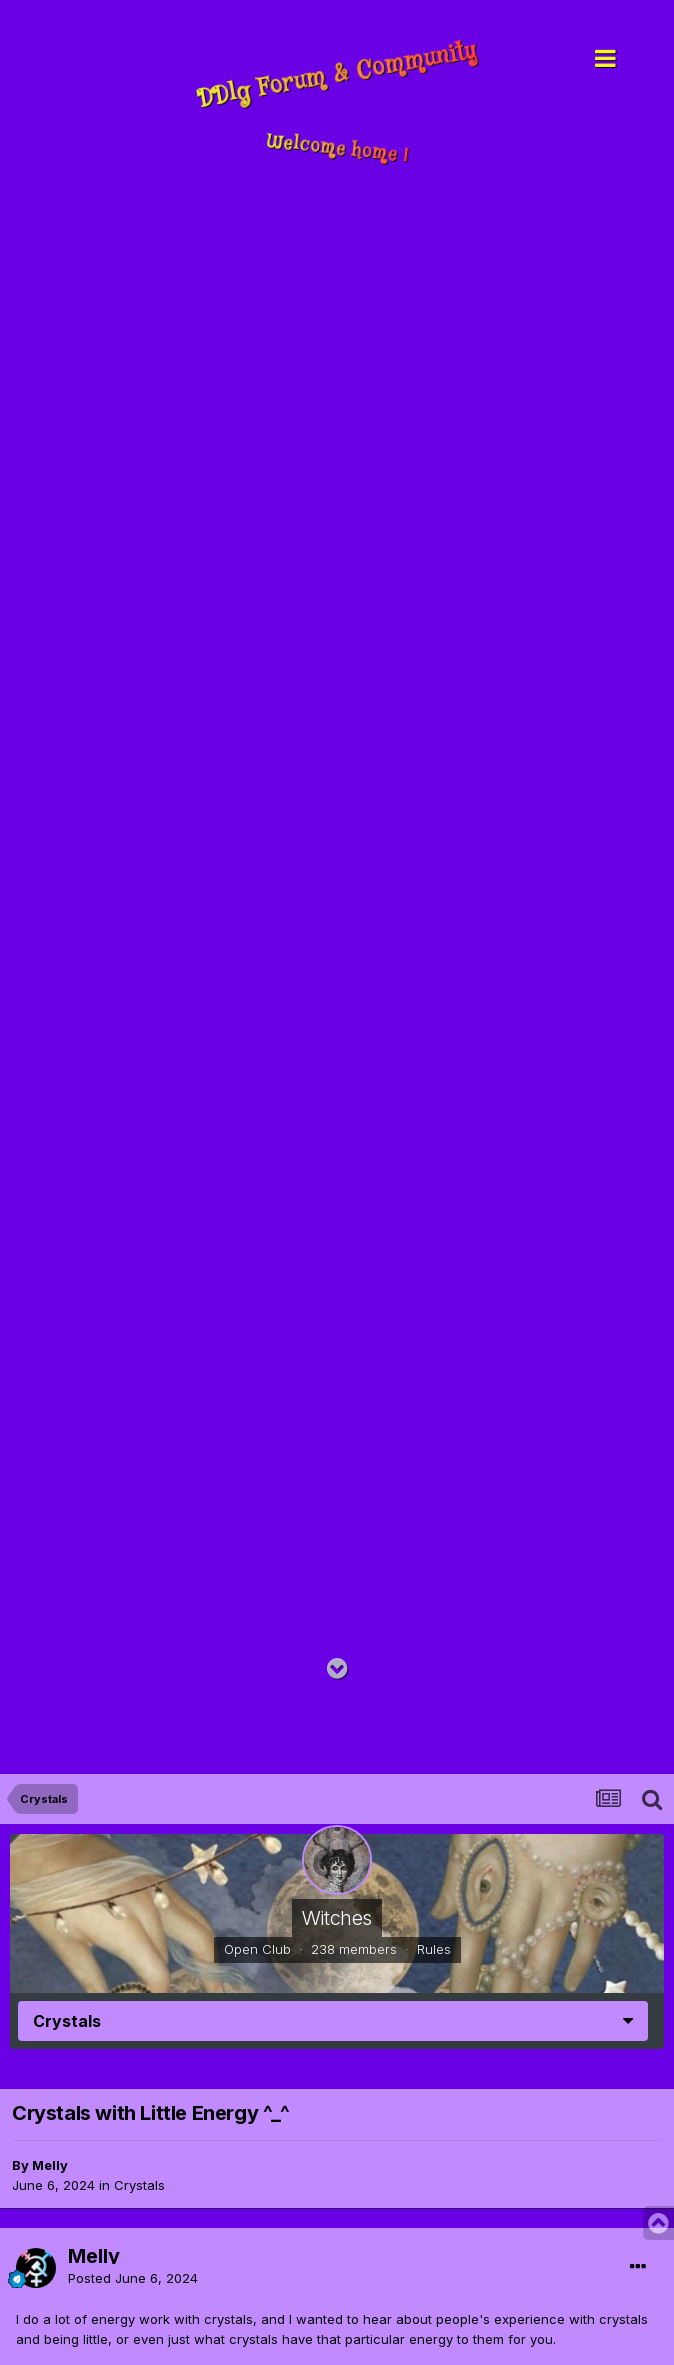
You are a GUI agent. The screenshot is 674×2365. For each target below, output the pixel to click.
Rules (434, 1949)
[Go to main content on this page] (337, 1669)
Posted (133, 2278)
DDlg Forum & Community (337, 75)
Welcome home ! (337, 149)
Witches (337, 1918)
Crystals (139, 2185)
